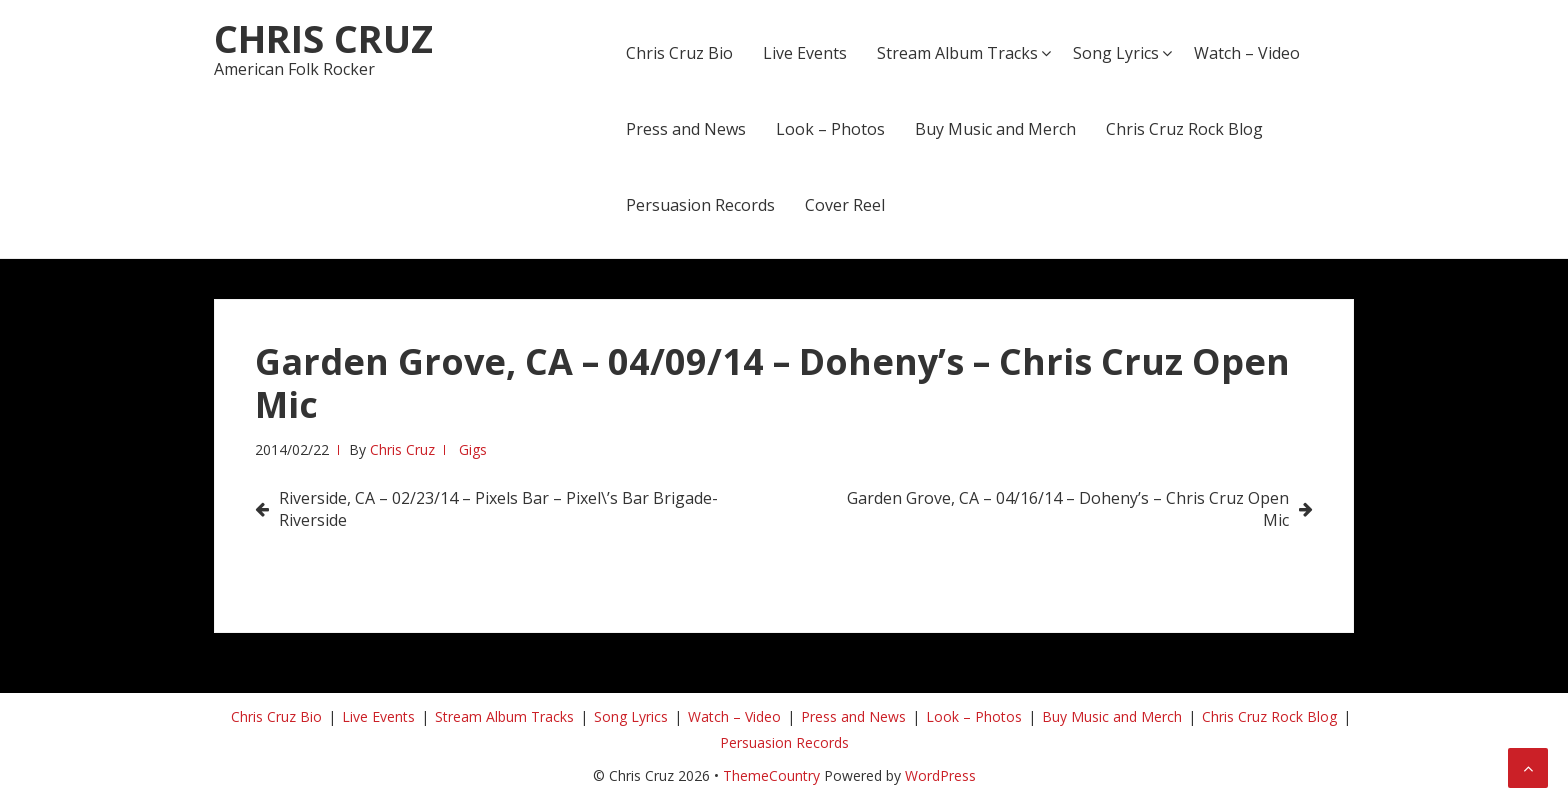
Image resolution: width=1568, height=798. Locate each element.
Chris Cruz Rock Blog (1184, 129)
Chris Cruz (323, 38)
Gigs (473, 449)
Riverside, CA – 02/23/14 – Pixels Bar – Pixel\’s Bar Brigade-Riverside (498, 509)
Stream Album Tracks (957, 53)
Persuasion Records (700, 205)
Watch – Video (1247, 53)
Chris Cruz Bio (679, 53)
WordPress (940, 775)
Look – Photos (830, 129)
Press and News (686, 129)
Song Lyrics (1116, 53)
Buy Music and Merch (995, 129)
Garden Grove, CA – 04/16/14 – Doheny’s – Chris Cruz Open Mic (1068, 509)
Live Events (805, 53)
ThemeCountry (771, 775)
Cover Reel (845, 205)
